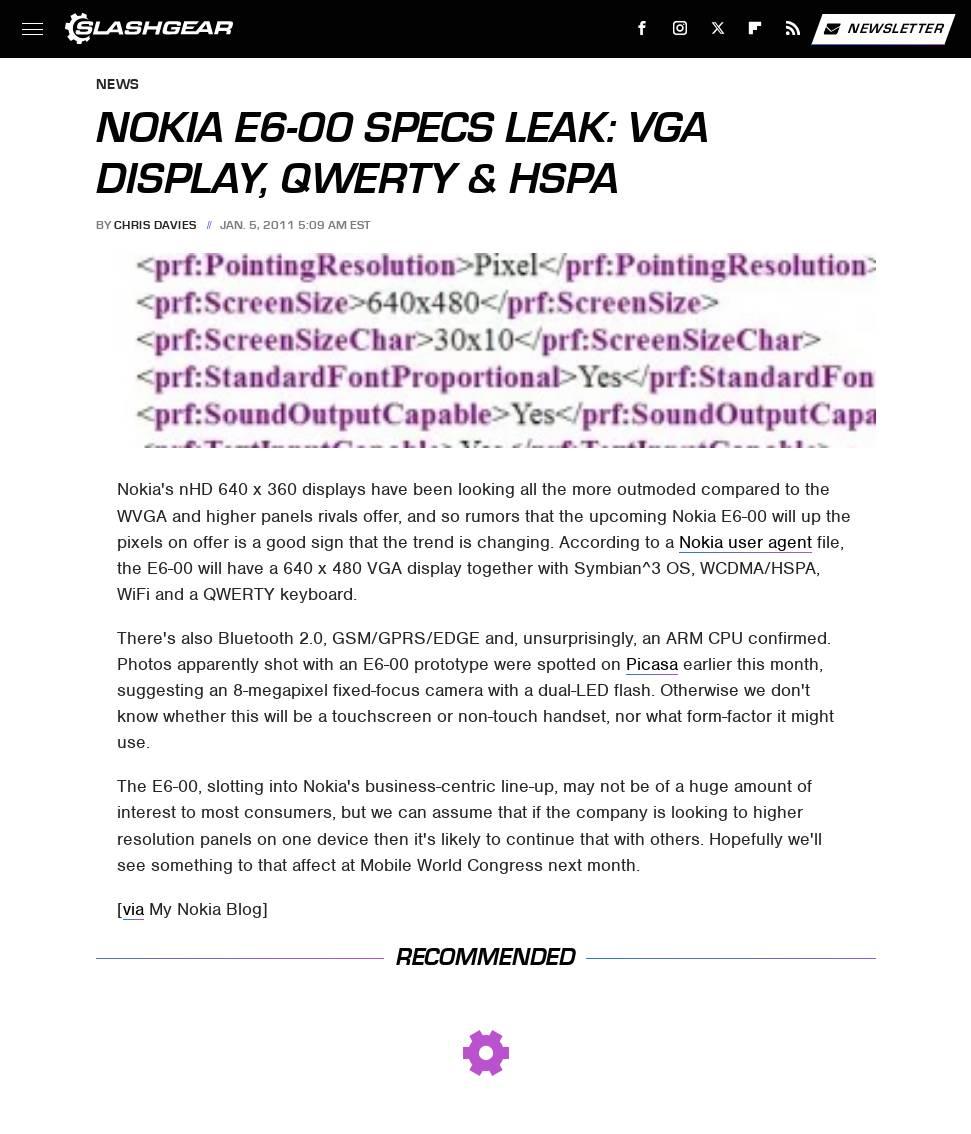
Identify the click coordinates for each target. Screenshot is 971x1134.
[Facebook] (642, 28)
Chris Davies (155, 225)
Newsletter (883, 29)
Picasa (652, 664)
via (133, 909)
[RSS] (793, 28)
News (118, 85)
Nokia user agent (745, 542)
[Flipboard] (755, 28)
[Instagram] (680, 28)
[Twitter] (717, 28)
